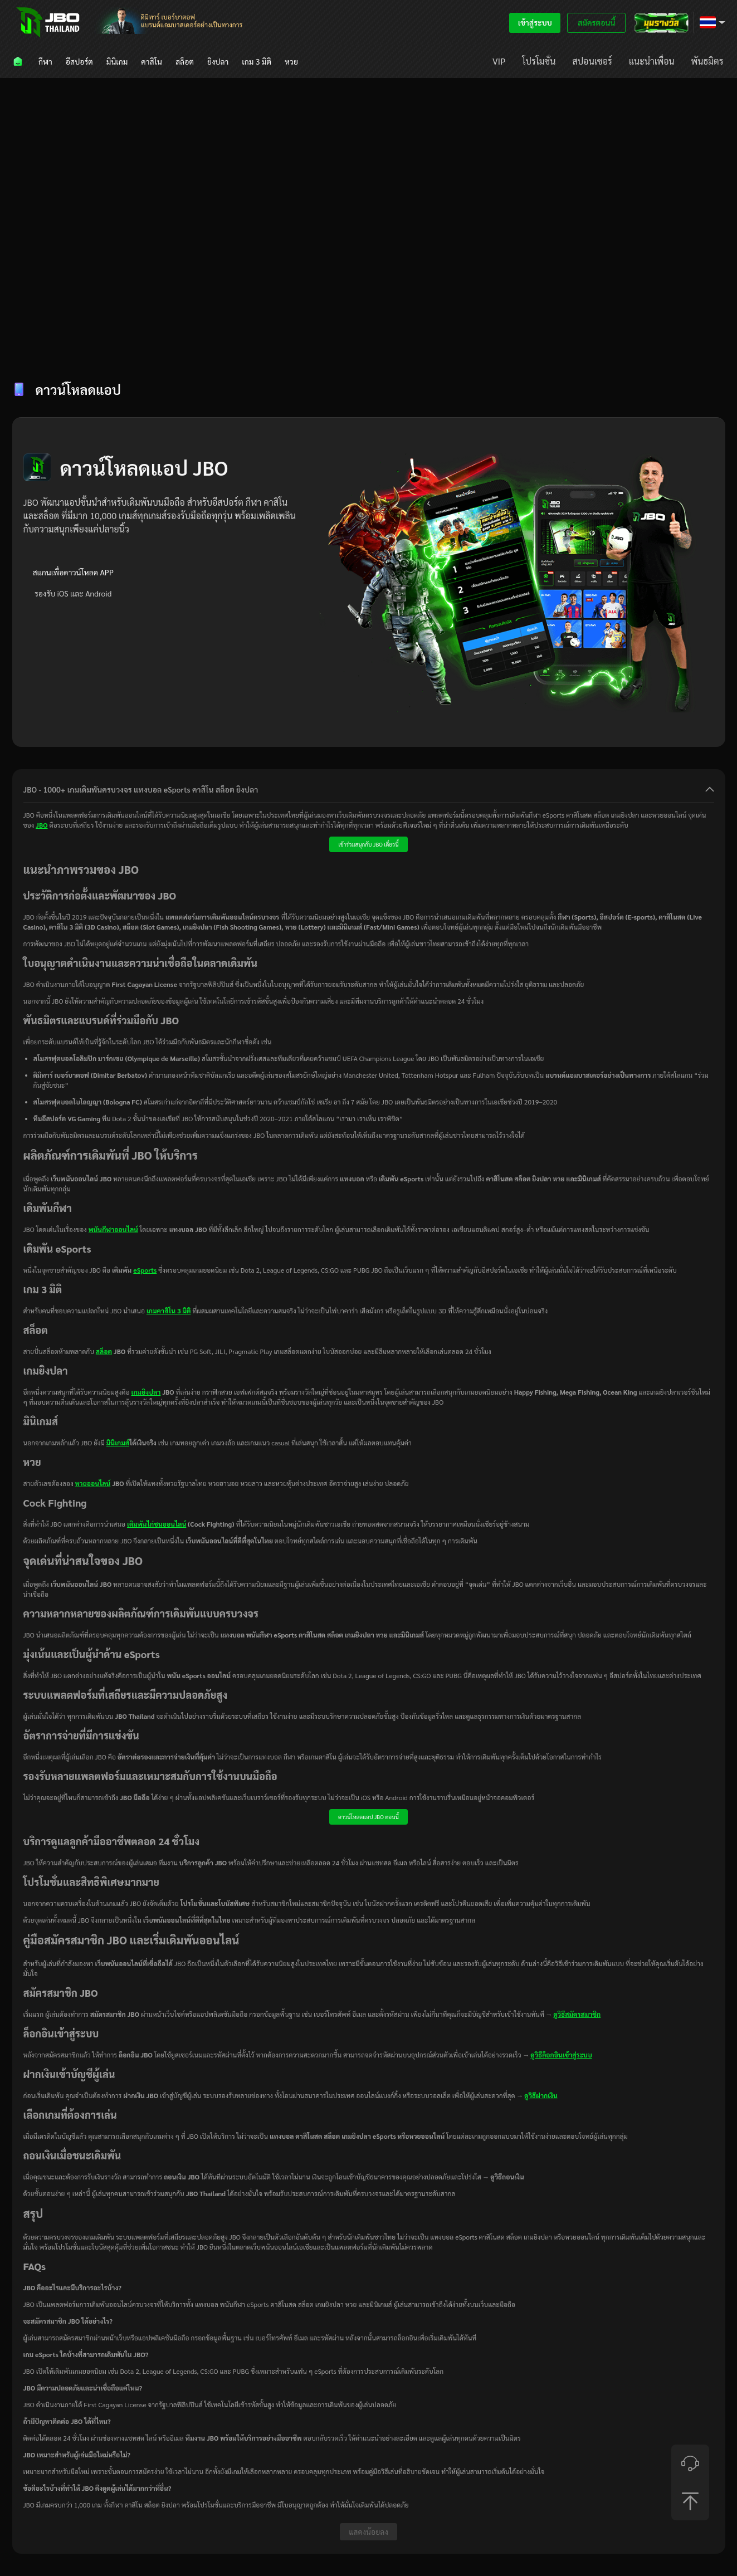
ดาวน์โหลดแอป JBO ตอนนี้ (368, 1816)
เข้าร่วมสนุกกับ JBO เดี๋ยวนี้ (368, 844)
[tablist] (368, 348)
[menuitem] (18, 61)
